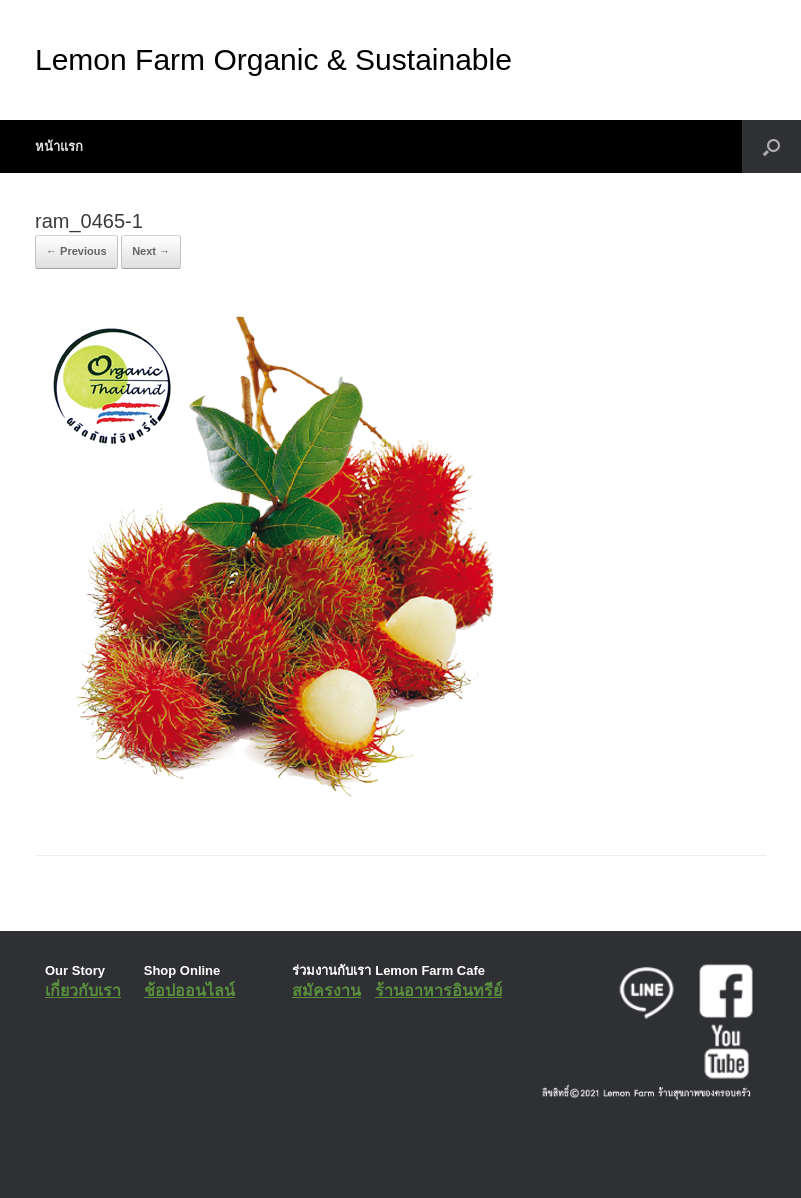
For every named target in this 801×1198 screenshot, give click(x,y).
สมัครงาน (326, 990)
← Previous (76, 251)
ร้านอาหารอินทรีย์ (438, 990)
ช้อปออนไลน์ (189, 990)
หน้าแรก (59, 146)
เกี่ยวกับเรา (83, 990)
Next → (151, 251)
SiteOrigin (386, 1158)
